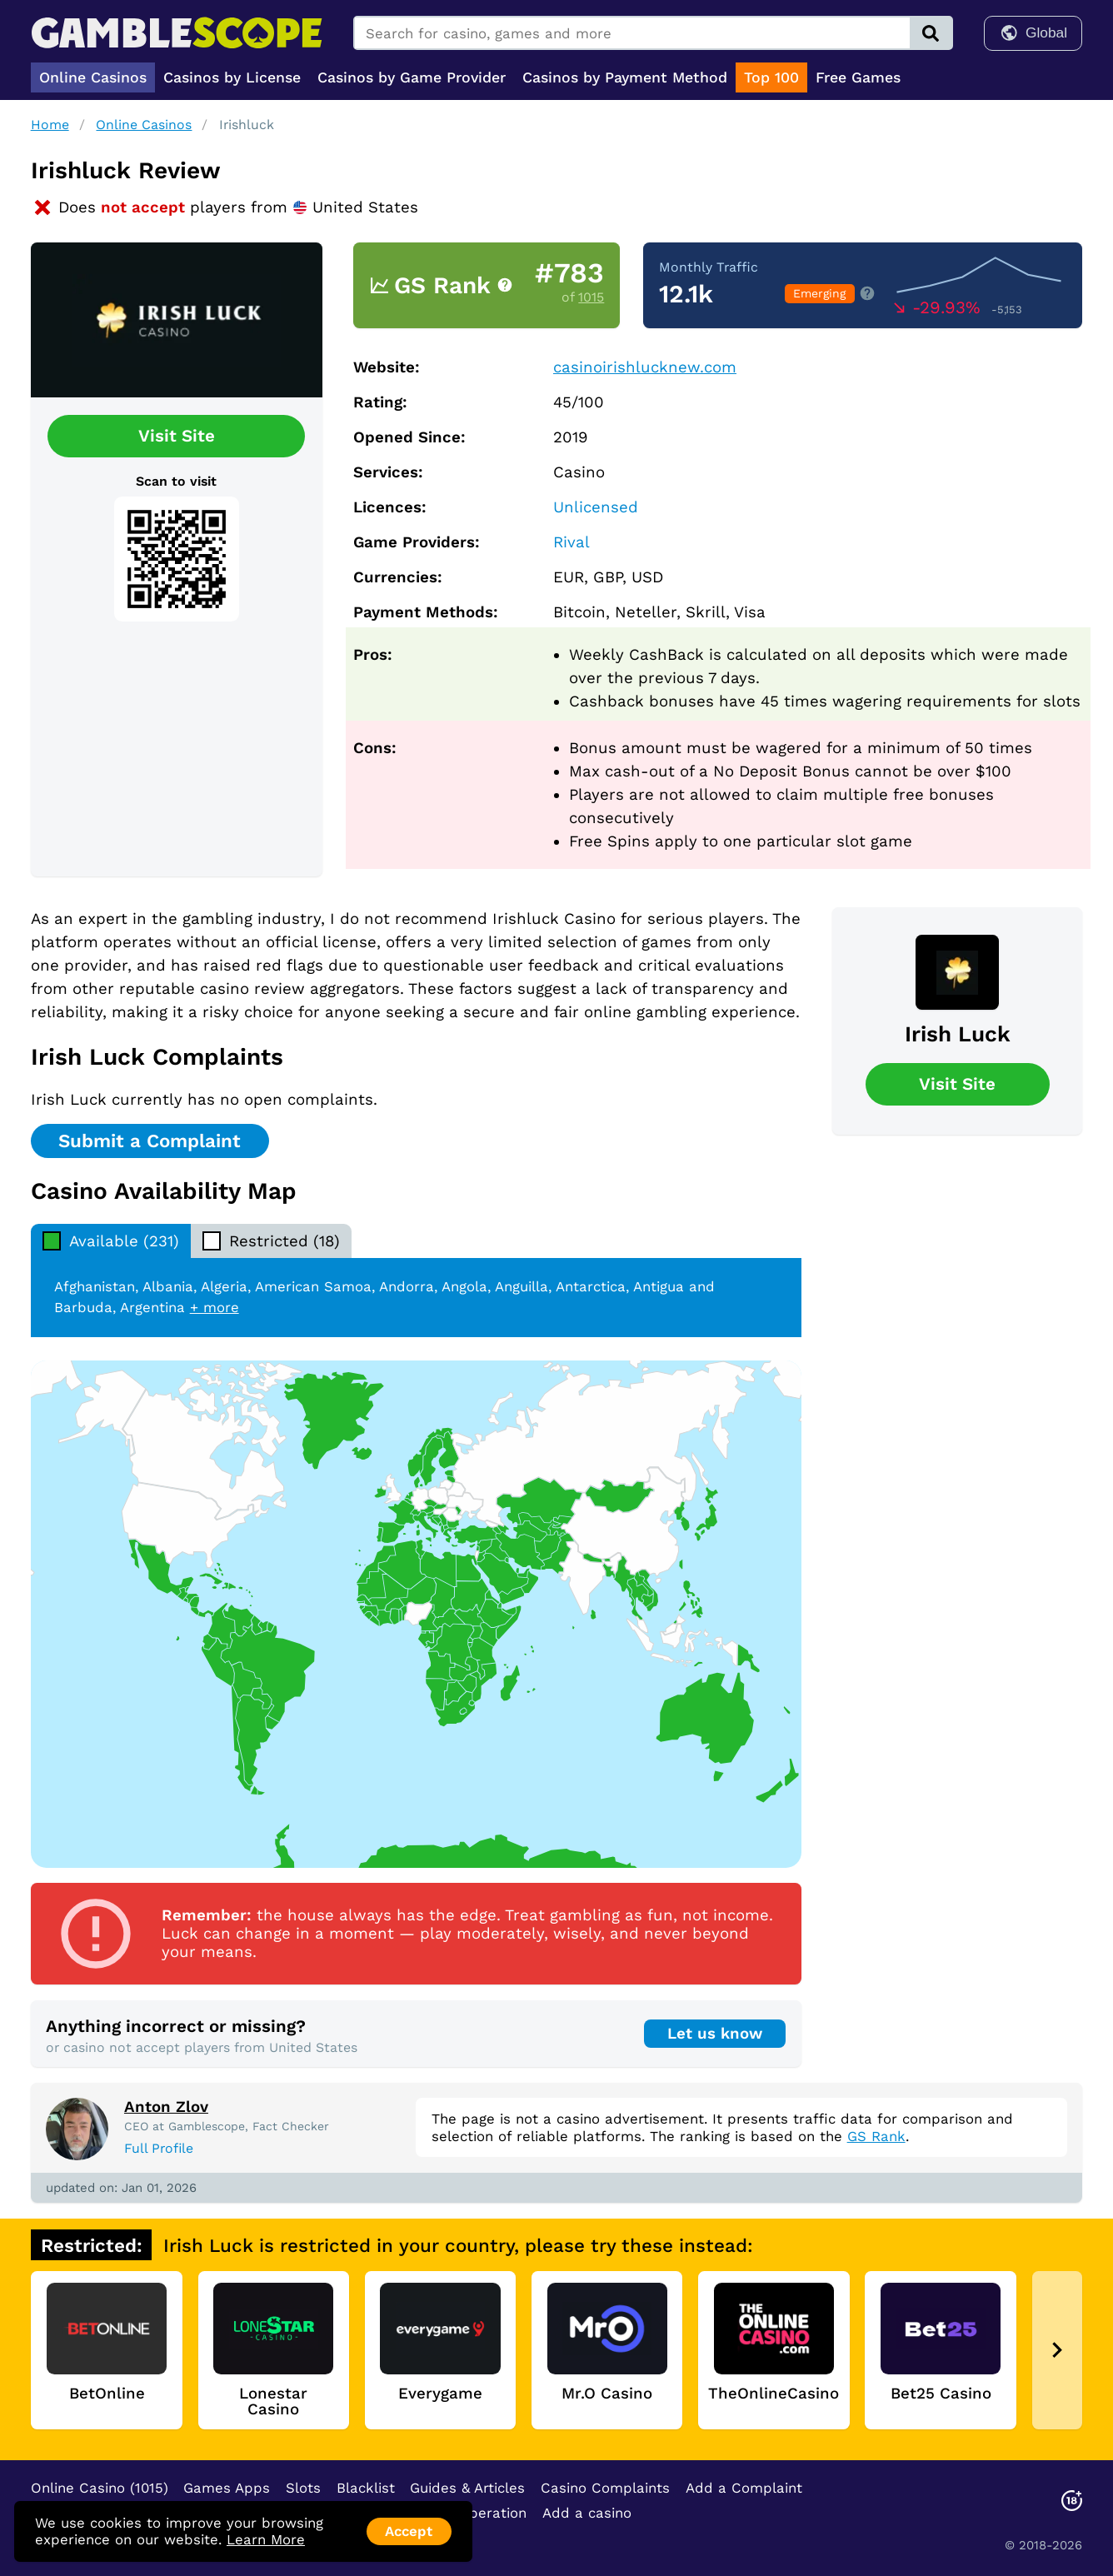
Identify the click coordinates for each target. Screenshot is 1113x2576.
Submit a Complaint (149, 1140)
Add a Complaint (744, 2487)
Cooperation (484, 2512)
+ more (214, 1307)
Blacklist (366, 2487)
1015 (591, 297)
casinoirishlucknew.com (644, 367)
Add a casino (586, 2512)
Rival (571, 542)
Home (50, 124)
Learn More (266, 2539)
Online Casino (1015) (99, 2487)
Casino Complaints (605, 2487)
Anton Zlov (166, 2107)
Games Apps (226, 2487)
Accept (408, 2531)
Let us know (714, 2033)
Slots (303, 2487)
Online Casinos (144, 124)
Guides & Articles (467, 2487)
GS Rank (876, 2136)
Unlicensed (595, 507)
